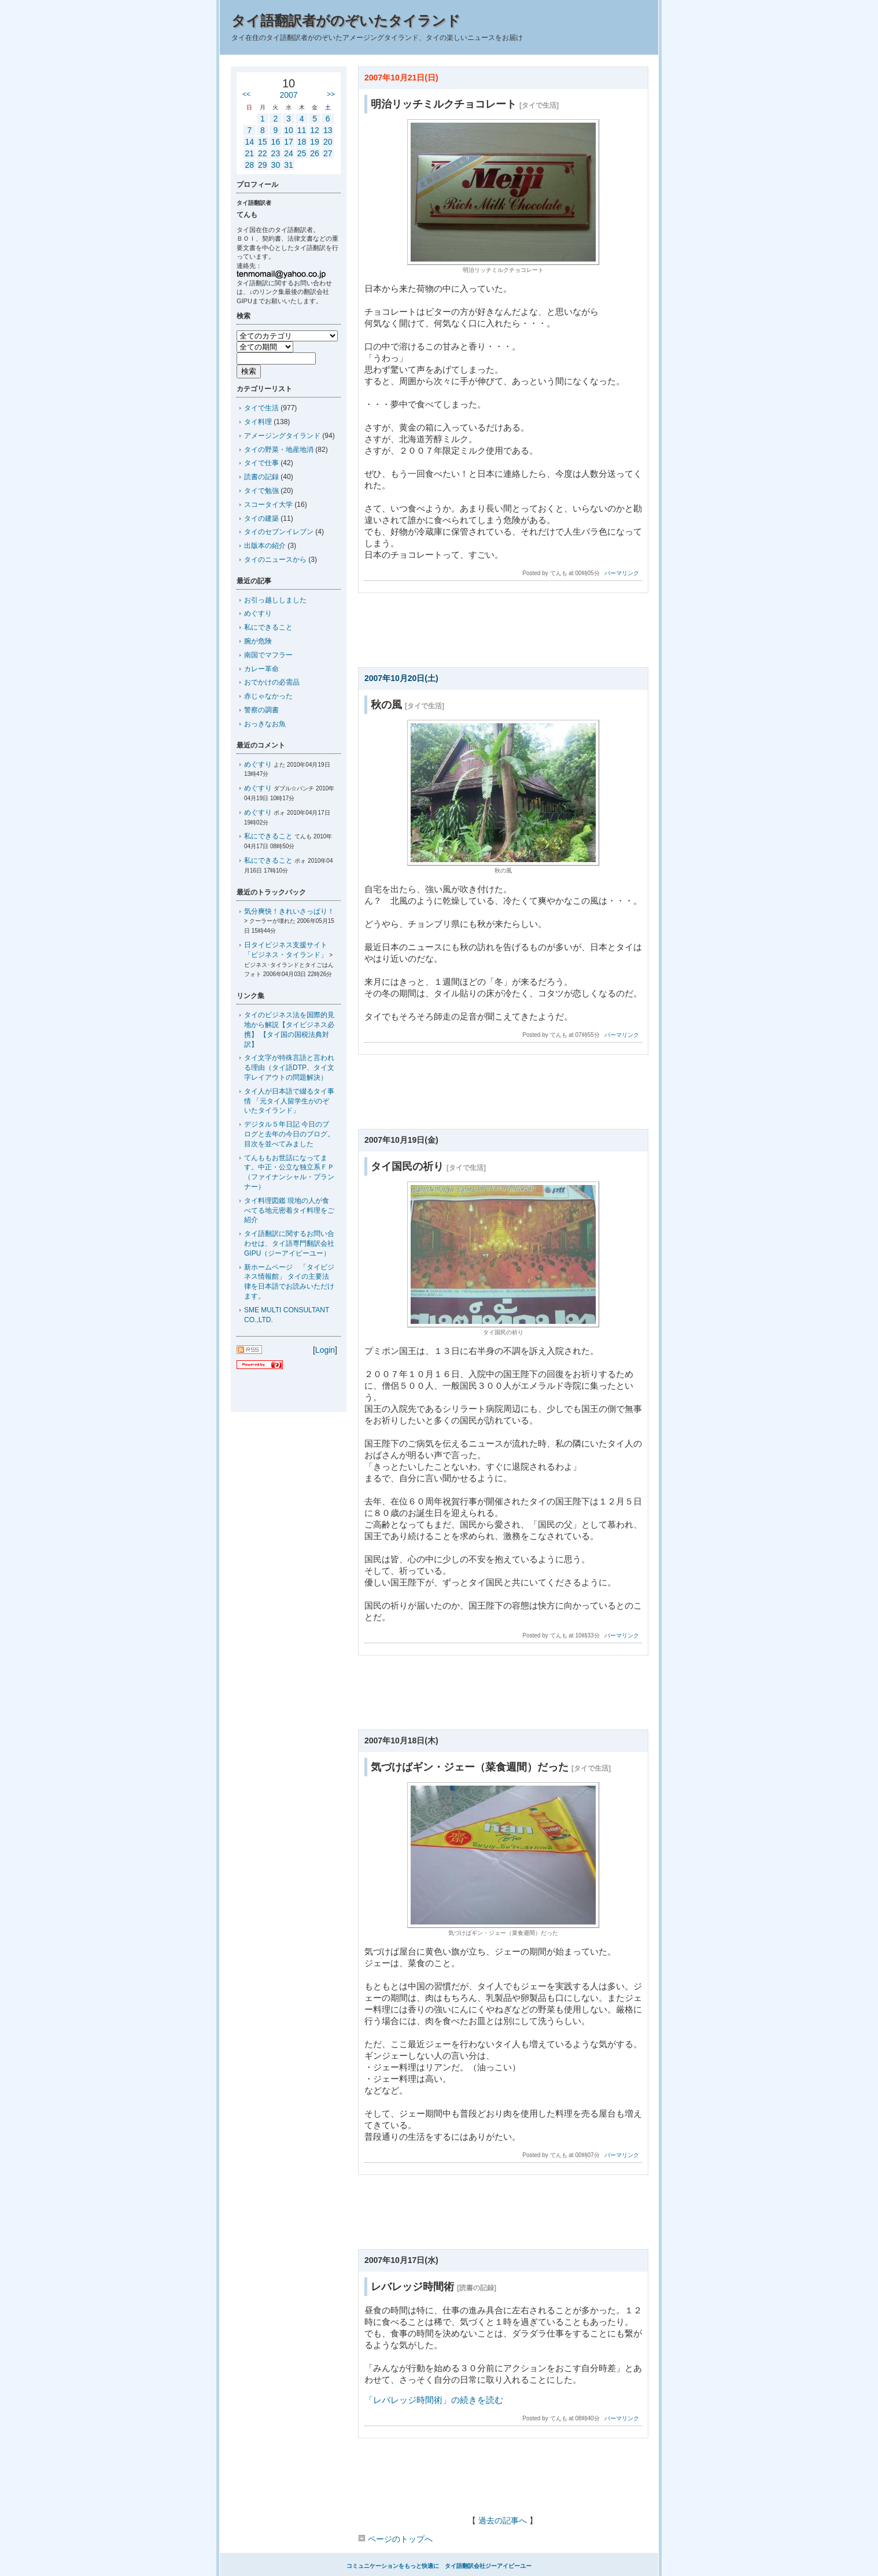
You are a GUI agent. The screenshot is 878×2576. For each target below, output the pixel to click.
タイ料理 (258, 422)
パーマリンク (621, 573)
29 (262, 165)
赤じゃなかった (268, 696)
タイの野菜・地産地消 (278, 450)
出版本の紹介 (265, 546)
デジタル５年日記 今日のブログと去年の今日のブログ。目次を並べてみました (289, 1134)
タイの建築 (261, 518)
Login (325, 1350)
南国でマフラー (268, 655)
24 (288, 153)
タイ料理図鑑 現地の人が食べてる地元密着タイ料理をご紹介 (289, 1210)
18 (302, 141)
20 (328, 141)
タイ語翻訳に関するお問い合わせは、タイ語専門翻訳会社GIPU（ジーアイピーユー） (289, 1243)
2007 (288, 95)
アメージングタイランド (282, 436)
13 (328, 130)
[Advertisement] (502, 634)
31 (288, 165)
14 (249, 141)
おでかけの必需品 (272, 682)
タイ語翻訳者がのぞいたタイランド (345, 20)
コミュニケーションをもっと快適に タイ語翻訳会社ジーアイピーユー (439, 2566)
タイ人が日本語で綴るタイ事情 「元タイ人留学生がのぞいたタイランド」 (289, 1101)
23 (276, 153)
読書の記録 (261, 477)
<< (246, 94)
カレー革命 (261, 669)
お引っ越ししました (275, 600)
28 (249, 165)
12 (314, 130)
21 (249, 153)
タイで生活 (261, 408)
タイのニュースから (275, 559)
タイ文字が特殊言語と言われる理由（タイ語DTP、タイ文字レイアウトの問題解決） (289, 1067)
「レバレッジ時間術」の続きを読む (433, 2400)
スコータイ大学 (268, 505)
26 (314, 153)
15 (262, 141)
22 (262, 153)
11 (302, 130)
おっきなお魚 (265, 724)
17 (288, 141)
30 (276, 165)
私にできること (268, 627)
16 (276, 141)
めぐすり (258, 613)
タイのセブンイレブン (278, 532)
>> (331, 94)
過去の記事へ (502, 2520)
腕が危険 (258, 641)
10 (288, 130)
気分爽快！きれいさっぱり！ (289, 911)
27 (328, 153)
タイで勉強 (261, 491)
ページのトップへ (395, 2539)
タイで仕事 (261, 463)
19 (314, 141)
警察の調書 (261, 710)
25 (302, 153)
